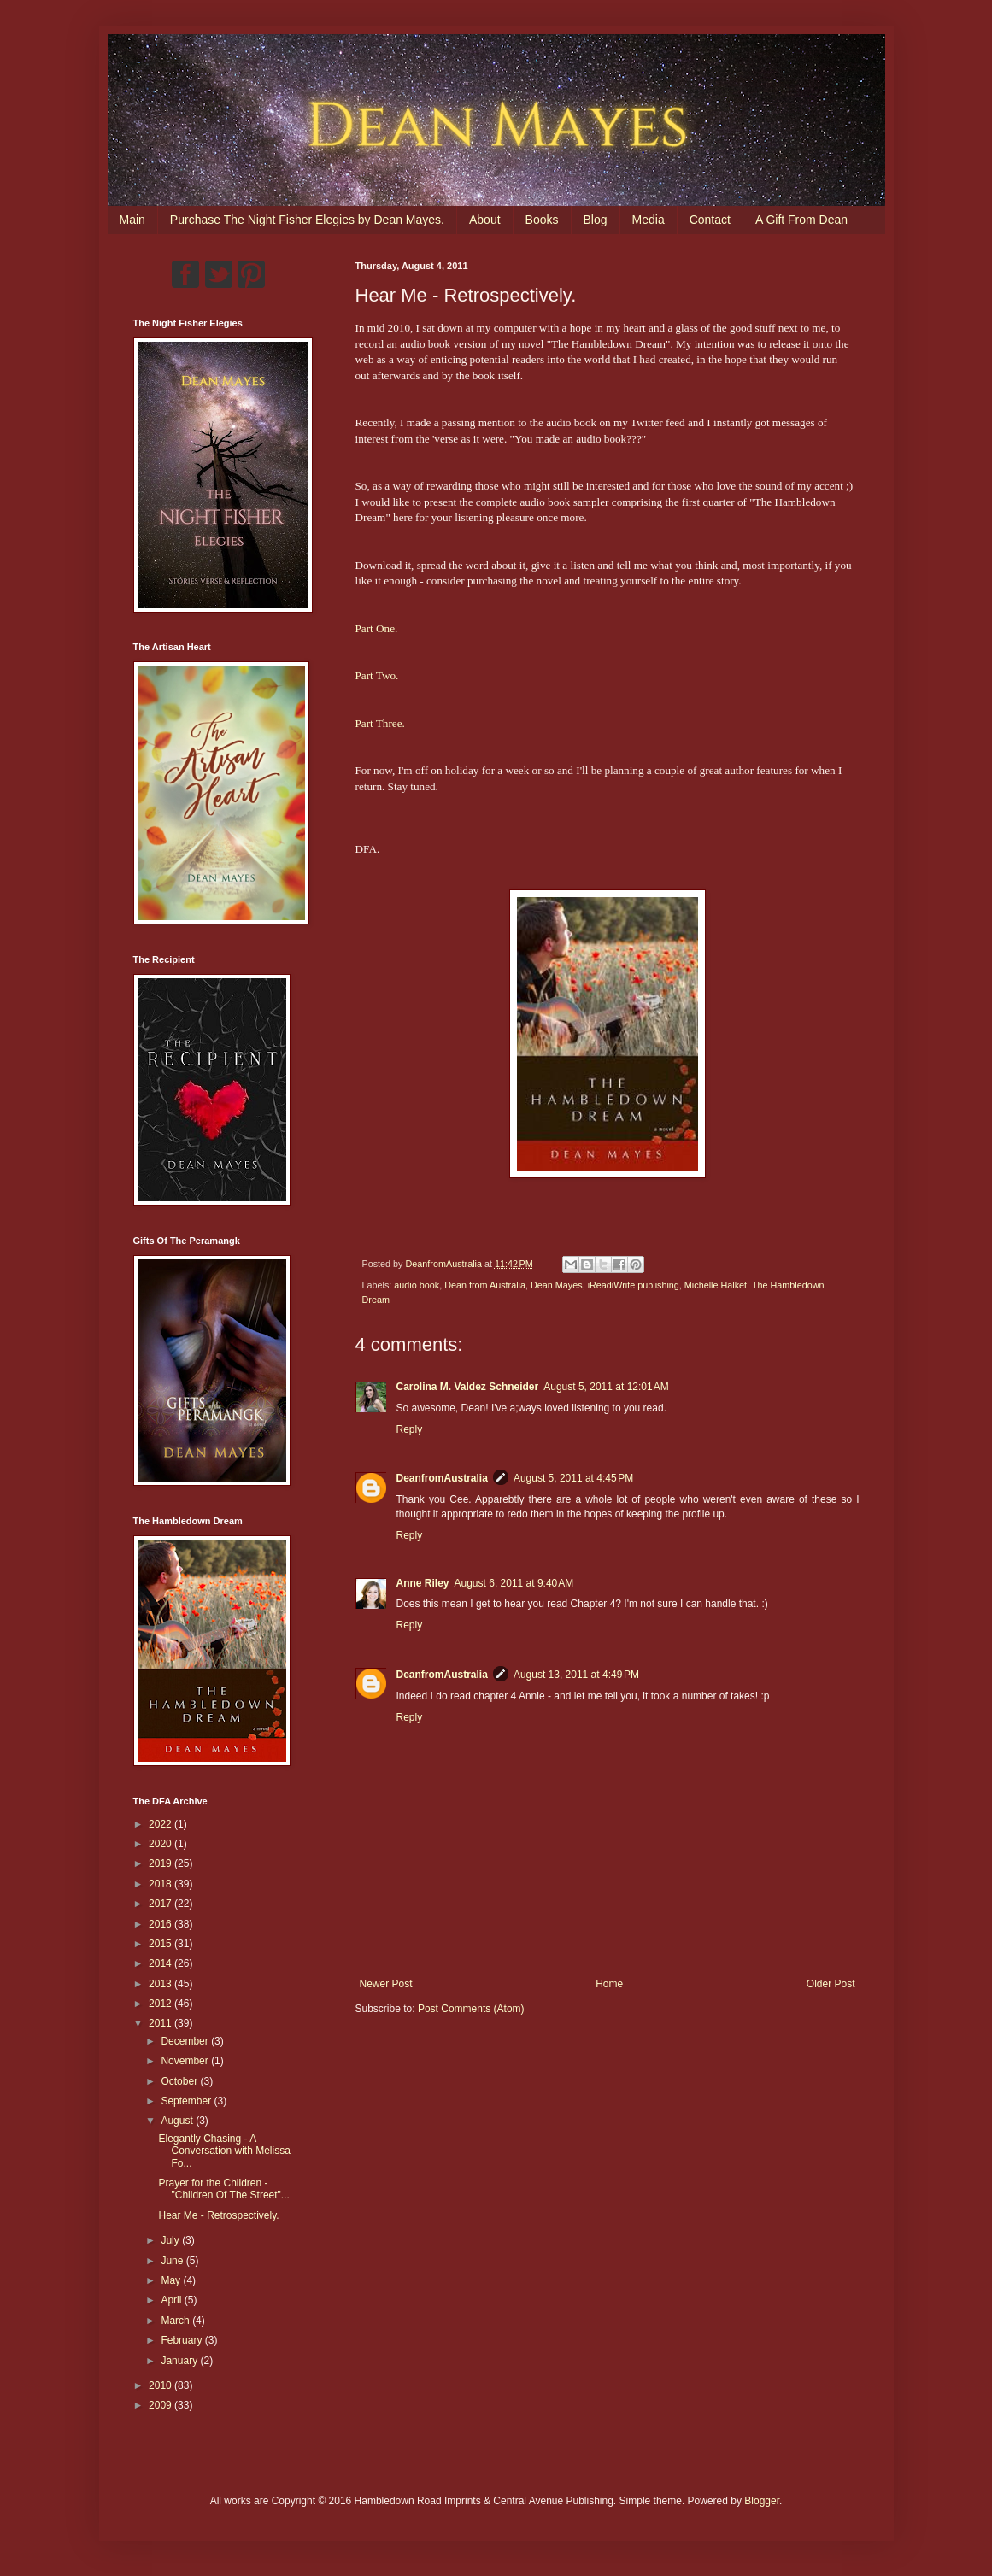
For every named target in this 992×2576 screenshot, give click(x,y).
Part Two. (377, 675)
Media (648, 219)
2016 (161, 1924)
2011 (161, 2023)
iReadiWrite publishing (633, 1285)
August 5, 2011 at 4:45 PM (573, 1478)
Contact (710, 219)
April (172, 2300)
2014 (161, 1963)
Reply (409, 1429)
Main (132, 219)
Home (609, 1984)
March (176, 2321)
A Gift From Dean (801, 219)
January (180, 2361)
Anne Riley (422, 1583)
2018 (161, 1884)
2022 (161, 1824)
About (485, 219)
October (180, 2081)
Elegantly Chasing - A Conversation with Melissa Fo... (224, 2151)
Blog (596, 219)
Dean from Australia (484, 1285)
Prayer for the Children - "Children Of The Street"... (223, 2189)
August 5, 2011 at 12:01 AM (605, 1387)
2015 (161, 1944)
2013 (161, 1984)
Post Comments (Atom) (471, 2009)
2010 (161, 2385)
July (171, 2240)
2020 (161, 1844)
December (186, 2041)
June (173, 2261)
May (172, 2280)
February (182, 2340)
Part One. (376, 628)
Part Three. (380, 723)
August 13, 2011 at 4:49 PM (576, 1675)
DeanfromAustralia (442, 1478)
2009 (161, 2405)
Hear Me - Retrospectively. (218, 2215)
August (178, 2121)
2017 (161, 1904)
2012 (161, 2004)
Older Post (831, 1984)
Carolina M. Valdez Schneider (467, 1387)
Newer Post (386, 1984)
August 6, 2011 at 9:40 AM (514, 1583)
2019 (161, 1863)
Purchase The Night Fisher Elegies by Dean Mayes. (307, 219)
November (186, 2061)
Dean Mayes (557, 1285)
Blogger (761, 2501)
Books (542, 219)
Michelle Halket (715, 1285)
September (187, 2101)
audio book (416, 1285)
